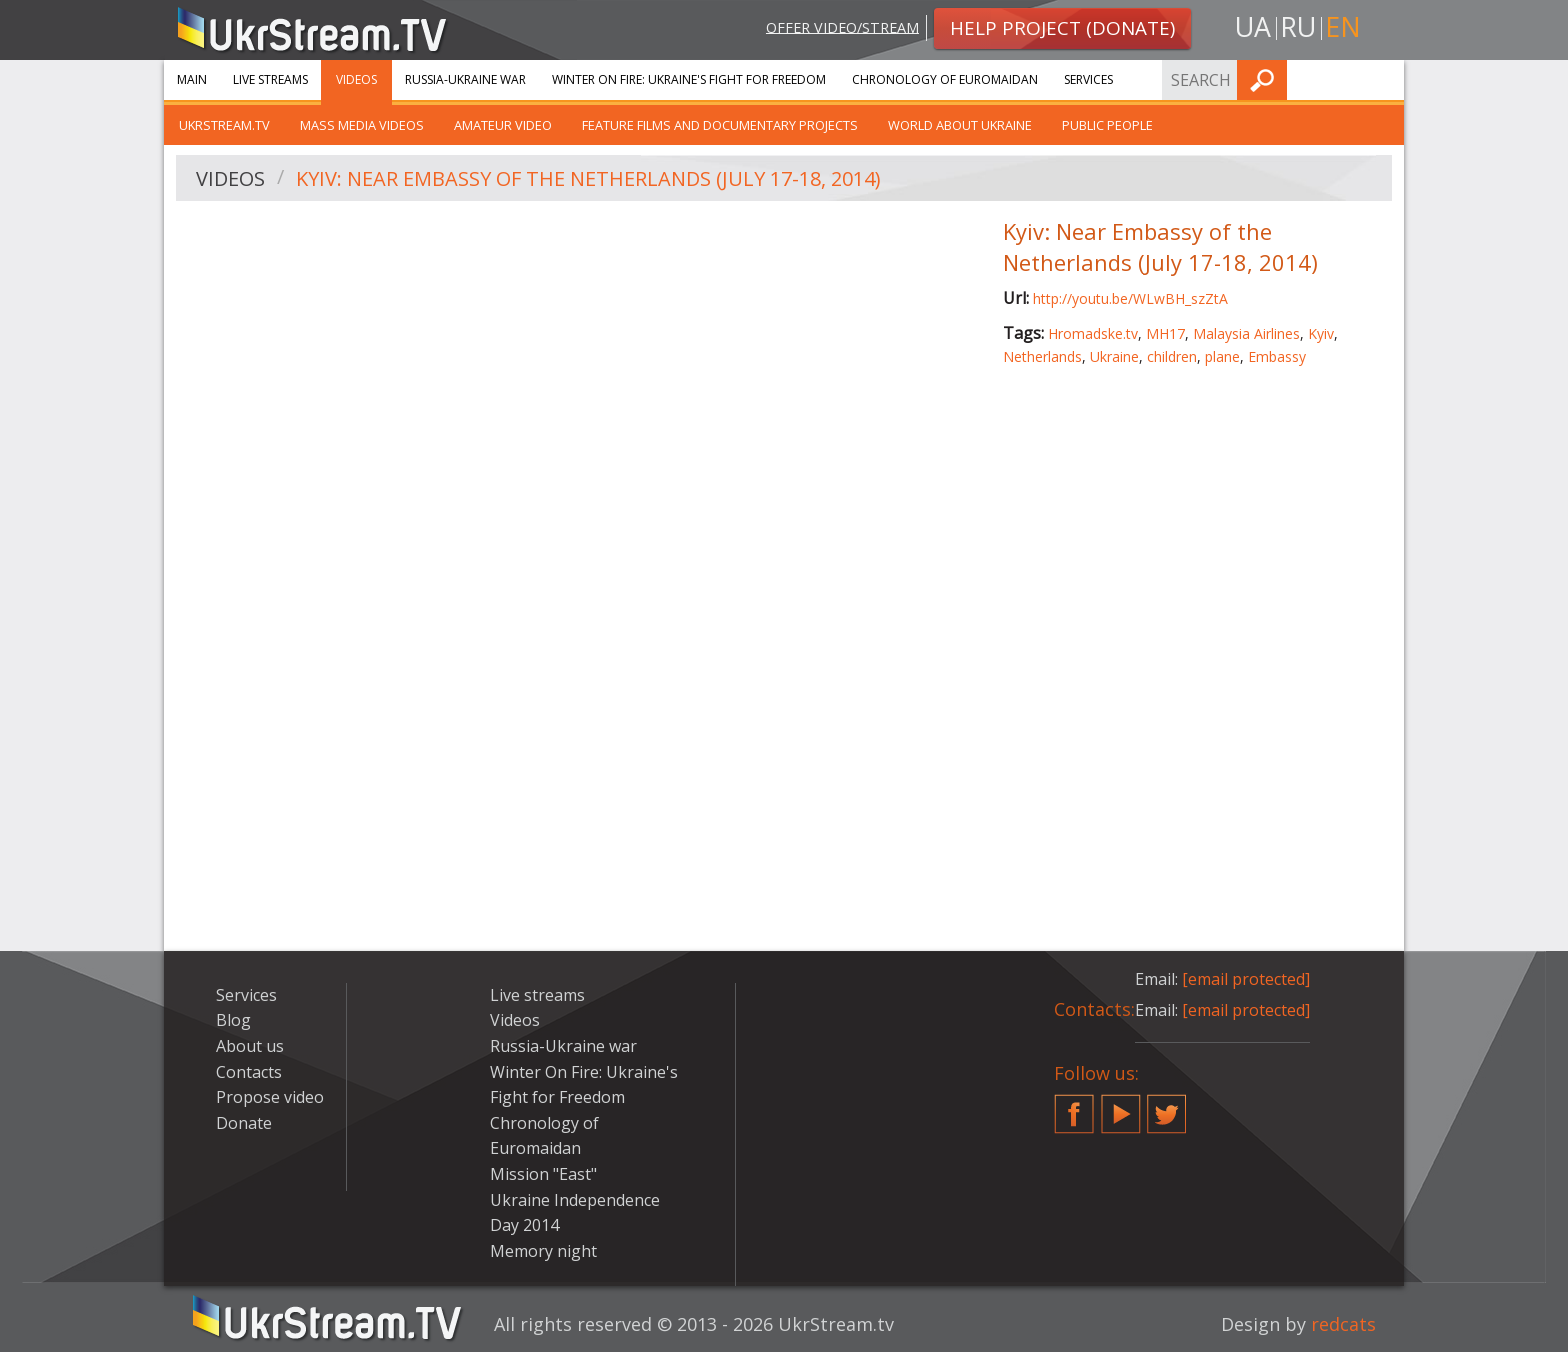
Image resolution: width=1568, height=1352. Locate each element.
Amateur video (503, 125)
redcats (1343, 1324)
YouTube (1121, 1106)
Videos (356, 79)
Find (1383, 79)
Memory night (543, 1251)
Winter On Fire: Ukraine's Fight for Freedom (689, 79)
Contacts (249, 1072)
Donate (244, 1123)
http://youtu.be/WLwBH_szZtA (1130, 298)
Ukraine (1114, 356)
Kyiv (1321, 333)
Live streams (270, 79)
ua (1253, 26)
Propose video (270, 1097)
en (1343, 26)
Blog (233, 1020)
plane (1222, 356)
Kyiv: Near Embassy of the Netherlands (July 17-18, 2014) (588, 178)
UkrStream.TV (224, 125)
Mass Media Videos (362, 125)
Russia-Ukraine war (465, 79)
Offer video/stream (842, 26)
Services (1088, 79)
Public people (1107, 125)
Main (192, 79)
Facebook (1074, 1106)
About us (250, 1046)
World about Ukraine (960, 125)
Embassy (1277, 356)
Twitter (1167, 1106)
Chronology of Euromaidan (945, 79)
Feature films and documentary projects (720, 125)
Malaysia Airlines (1246, 333)
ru (1298, 26)
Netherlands (1042, 356)
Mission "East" (543, 1174)
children (1172, 356)
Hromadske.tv (1093, 333)
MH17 (1165, 333)
